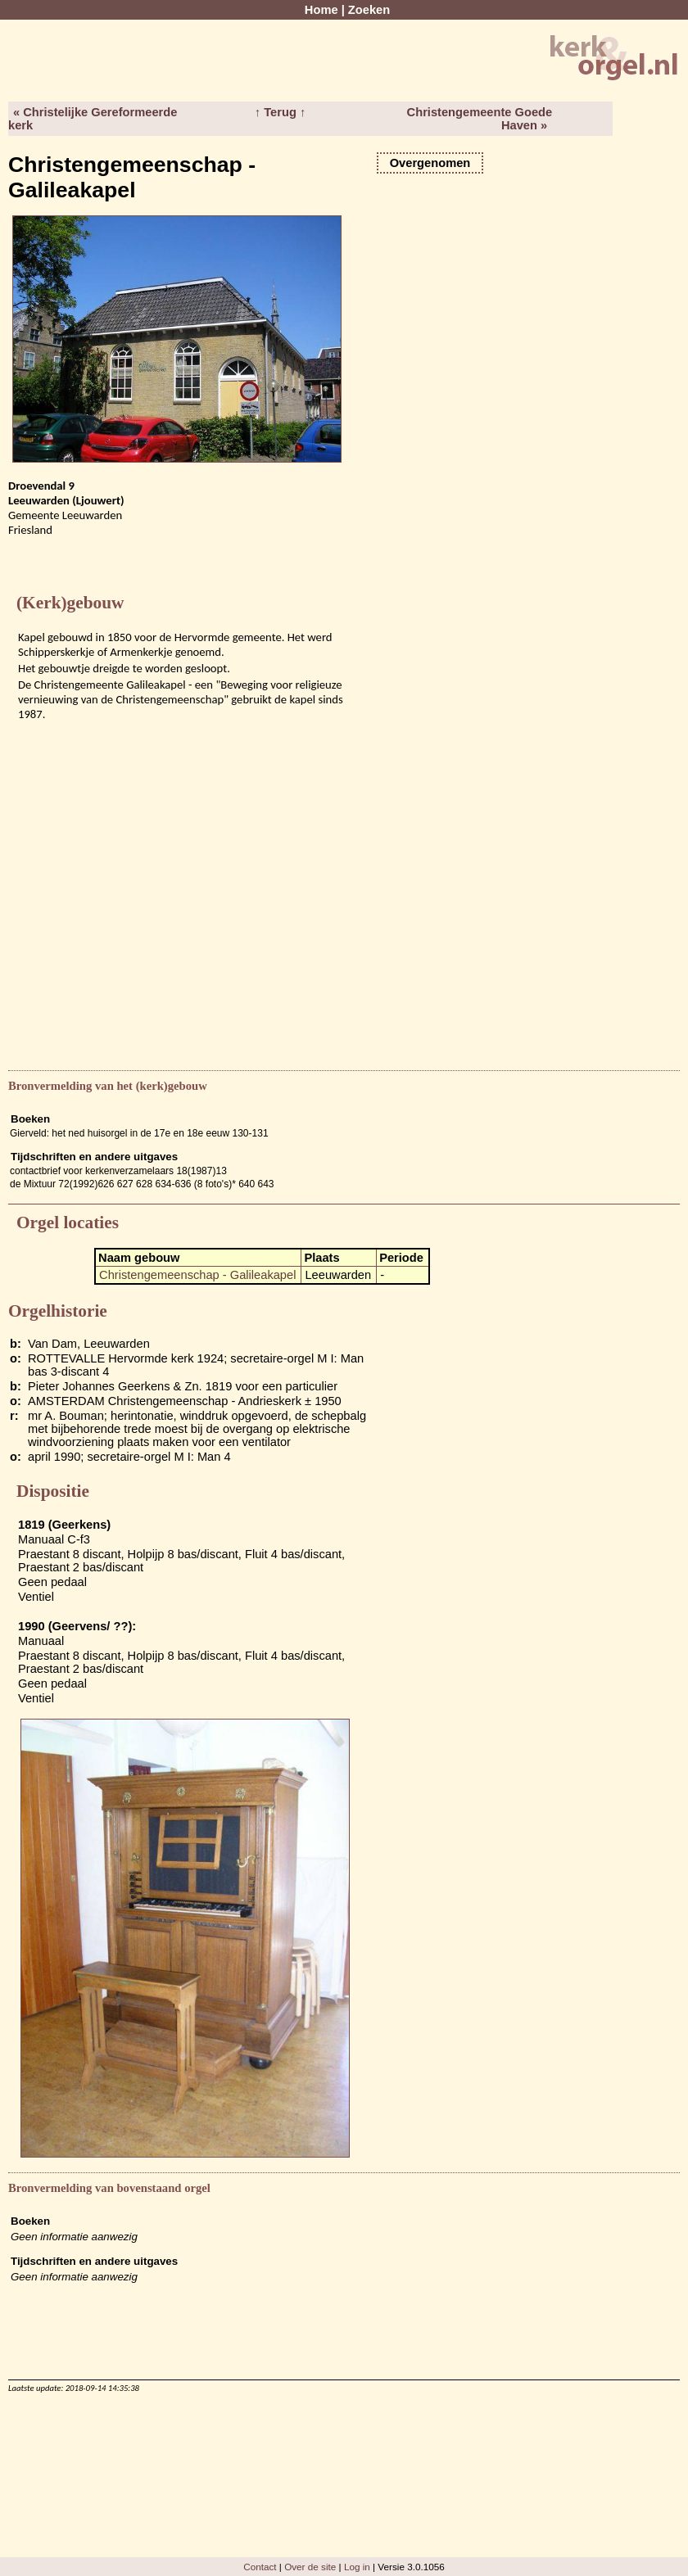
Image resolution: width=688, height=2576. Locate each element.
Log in (357, 2566)
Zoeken (369, 9)
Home (321, 9)
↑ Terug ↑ (280, 112)
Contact (259, 2566)
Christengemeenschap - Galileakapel (197, 1274)
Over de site (310, 2566)
